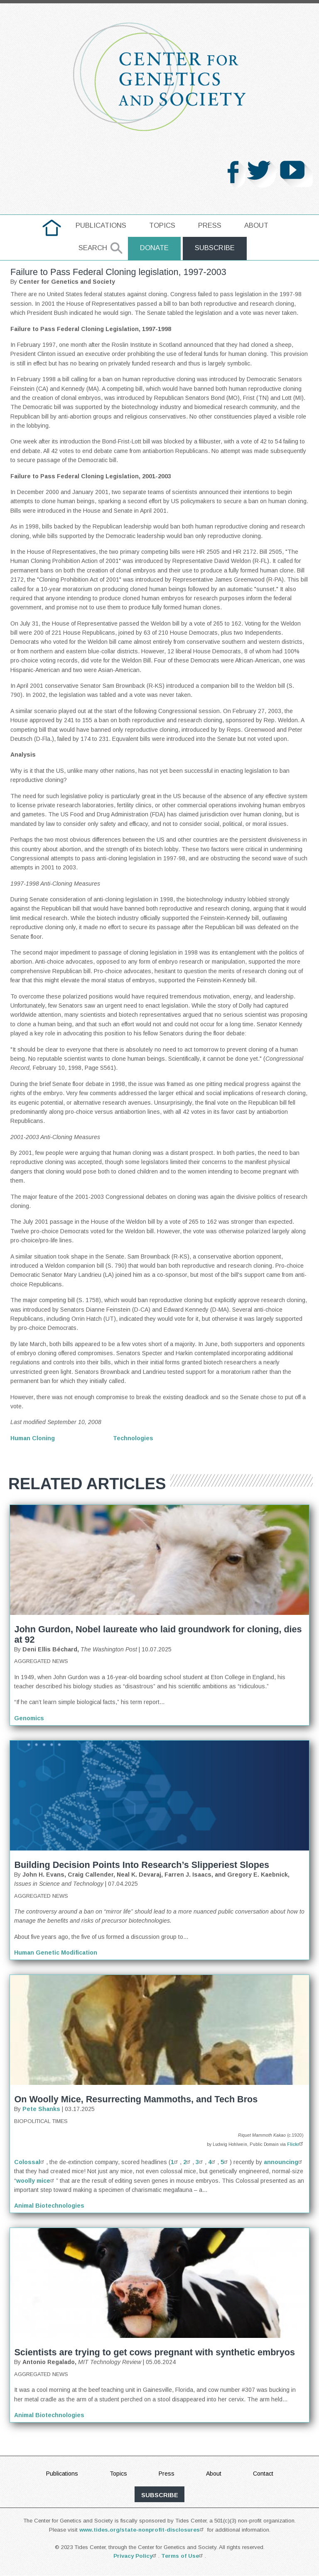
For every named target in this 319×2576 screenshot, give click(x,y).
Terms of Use (183, 2556)
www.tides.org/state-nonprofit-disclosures (142, 2530)
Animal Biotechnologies (49, 2206)
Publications (101, 225)
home (51, 225)
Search (92, 248)
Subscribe (215, 248)
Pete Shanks (41, 2109)
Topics (162, 225)
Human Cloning (32, 1438)
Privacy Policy (135, 2556)
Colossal (30, 2162)
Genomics (29, 1718)
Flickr (296, 2144)
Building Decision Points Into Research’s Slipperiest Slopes (141, 1865)
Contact (263, 2474)
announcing (284, 2162)
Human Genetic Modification (55, 1953)
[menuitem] (51, 227)
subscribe (159, 2495)
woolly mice (36, 2180)
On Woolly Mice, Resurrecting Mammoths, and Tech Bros (136, 2099)
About (256, 225)
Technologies (133, 1438)
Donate (154, 248)
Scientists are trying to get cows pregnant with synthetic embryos (154, 2352)
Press (209, 225)
